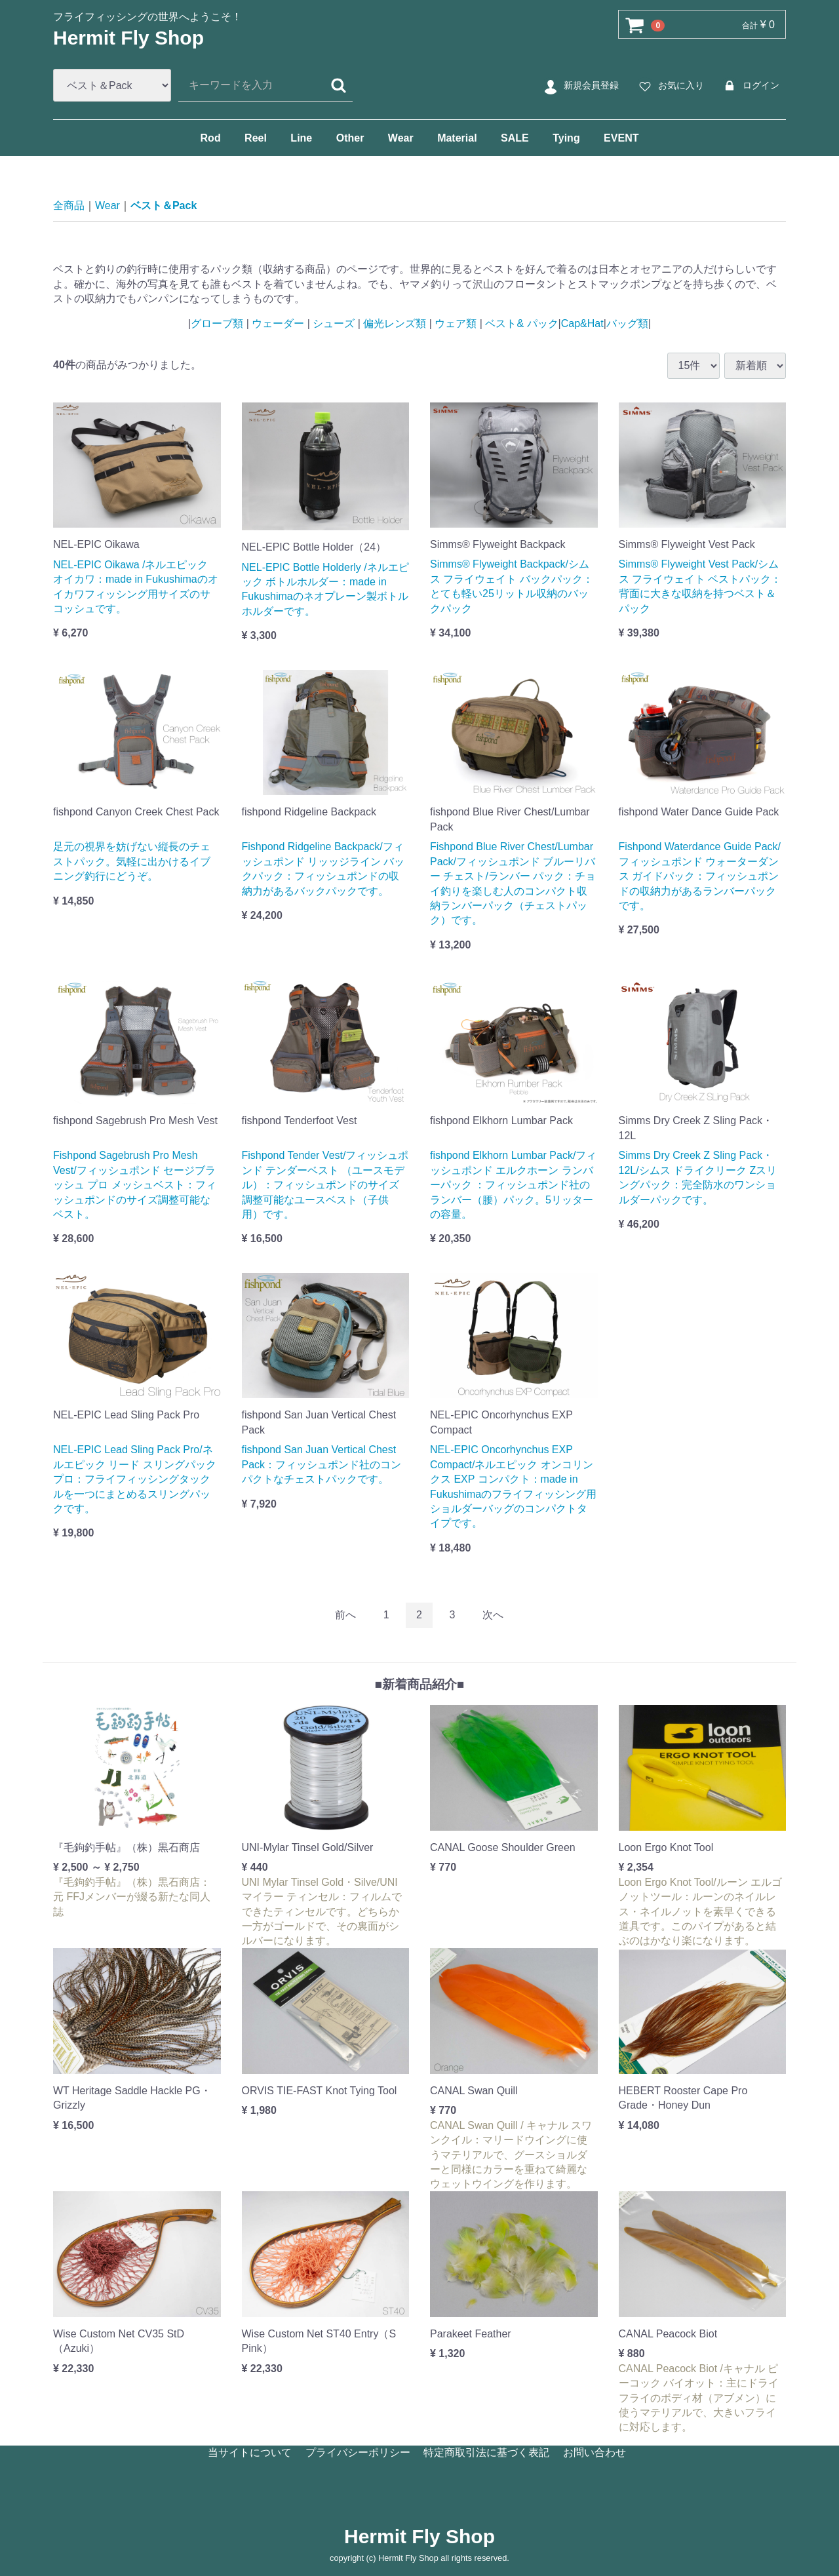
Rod (211, 138)
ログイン (749, 86)
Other (350, 138)
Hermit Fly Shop (128, 38)
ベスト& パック (520, 323)
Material (457, 138)
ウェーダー (278, 323)
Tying (566, 138)
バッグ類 (627, 323)
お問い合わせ (594, 2452)
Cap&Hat (582, 323)
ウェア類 (456, 323)
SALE (515, 138)
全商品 (69, 205)
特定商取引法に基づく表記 (486, 2452)
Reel (255, 138)
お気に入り (669, 86)
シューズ (334, 323)
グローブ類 (218, 323)
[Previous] (345, 1615)
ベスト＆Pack (163, 205)
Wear (401, 138)
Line (301, 138)
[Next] (493, 1615)
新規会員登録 (580, 86)
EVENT (621, 138)
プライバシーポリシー (357, 2452)
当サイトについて (250, 2452)
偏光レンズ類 (395, 323)
